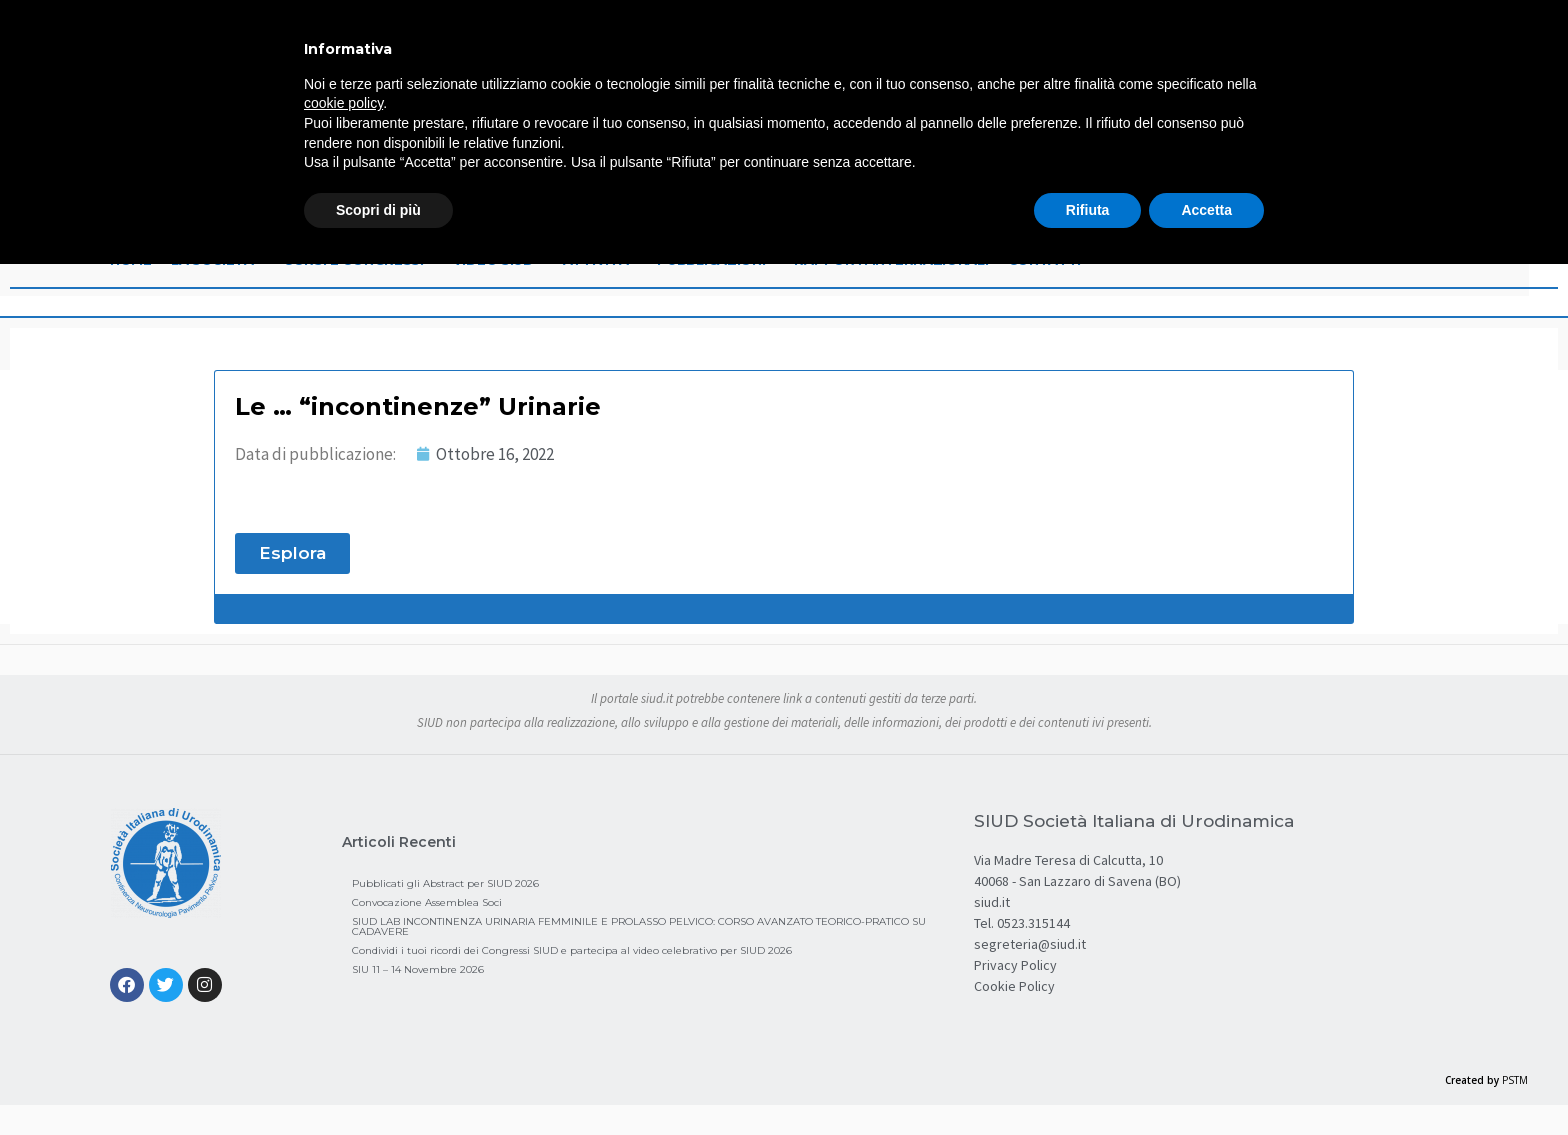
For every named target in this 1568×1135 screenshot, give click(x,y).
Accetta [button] (1206, 210)
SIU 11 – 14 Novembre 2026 (418, 969)
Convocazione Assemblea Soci (427, 902)
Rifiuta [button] (1088, 210)
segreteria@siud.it (1030, 944)
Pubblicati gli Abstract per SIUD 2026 (445, 883)
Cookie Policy (1014, 986)
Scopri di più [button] (378, 210)
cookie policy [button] (343, 103)
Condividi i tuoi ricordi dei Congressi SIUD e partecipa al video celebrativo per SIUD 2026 (572, 950)
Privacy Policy (1015, 965)
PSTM (1515, 1080)
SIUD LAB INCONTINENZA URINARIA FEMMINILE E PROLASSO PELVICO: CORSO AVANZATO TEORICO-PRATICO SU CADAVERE (639, 926)
